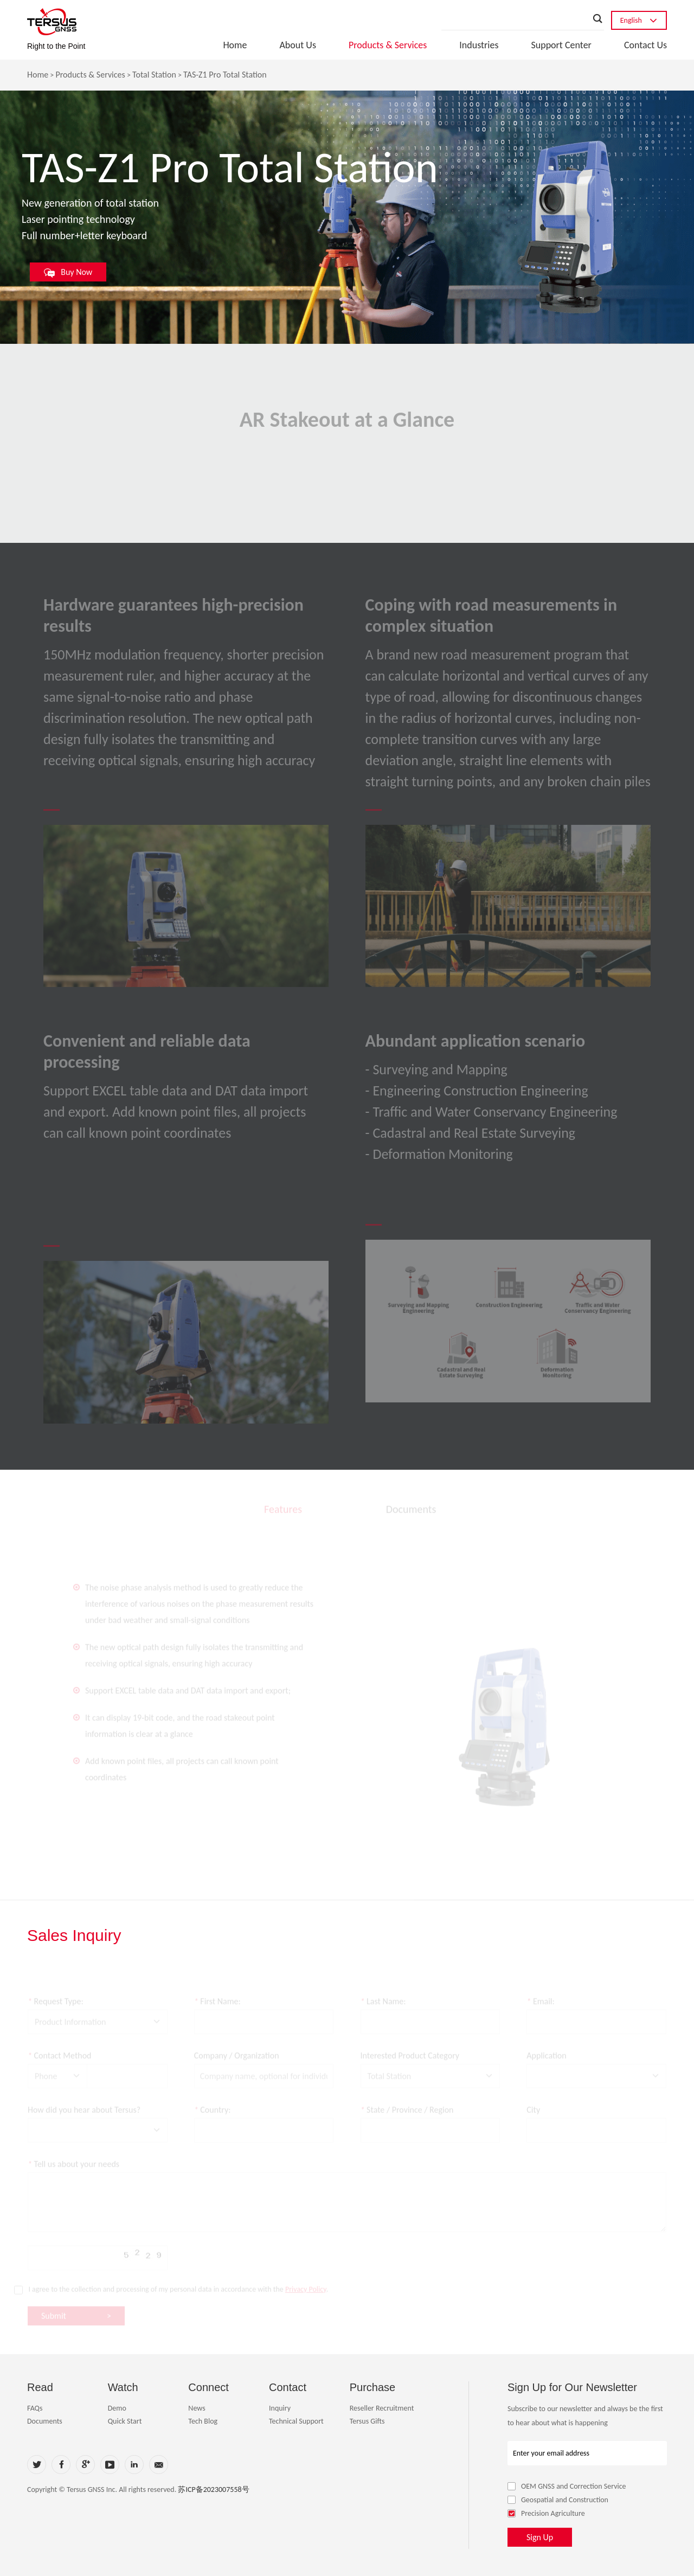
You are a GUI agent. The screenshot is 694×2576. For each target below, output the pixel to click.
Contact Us (645, 45)
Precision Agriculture (546, 2513)
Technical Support (296, 2421)
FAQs (35, 2408)
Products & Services (388, 45)
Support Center (561, 45)
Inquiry (280, 2408)
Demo (117, 2408)
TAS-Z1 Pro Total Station (225, 75)
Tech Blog (202, 2421)
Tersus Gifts (367, 2421)
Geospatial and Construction (557, 2499)
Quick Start (125, 2421)
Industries (478, 45)
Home (235, 45)
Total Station (154, 75)
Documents (44, 2421)
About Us (297, 45)
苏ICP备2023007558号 (213, 2489)
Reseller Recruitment (382, 2408)
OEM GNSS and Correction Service (566, 2486)
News (196, 2408)
